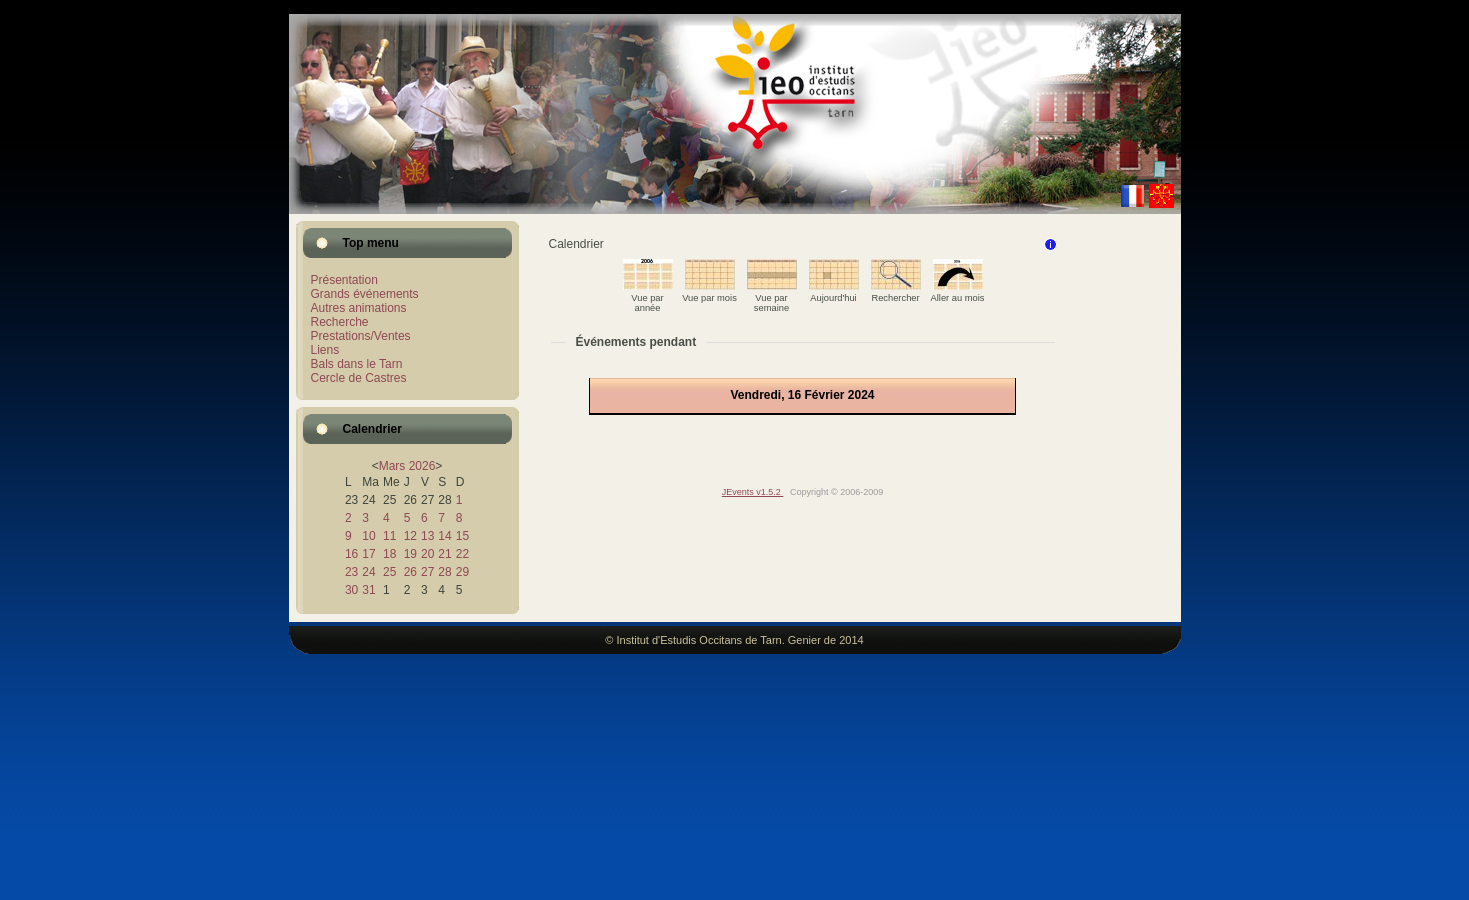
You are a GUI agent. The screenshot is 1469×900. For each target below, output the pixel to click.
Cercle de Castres (359, 378)
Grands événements (365, 294)
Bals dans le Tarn (357, 364)
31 (368, 590)
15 (462, 536)
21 (444, 554)
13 (427, 536)
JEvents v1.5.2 (753, 492)
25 (389, 572)
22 (462, 554)
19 (410, 554)
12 (410, 536)
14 (444, 536)
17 (368, 554)
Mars (392, 466)
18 (389, 554)
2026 (422, 466)
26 (410, 572)
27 (427, 572)
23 (351, 572)
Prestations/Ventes (361, 336)
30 (351, 590)
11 (389, 536)
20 (427, 554)
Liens (325, 350)
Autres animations (359, 308)
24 (368, 572)
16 (351, 554)
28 (444, 572)
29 (462, 572)
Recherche (340, 322)
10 (368, 536)
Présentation (344, 280)
